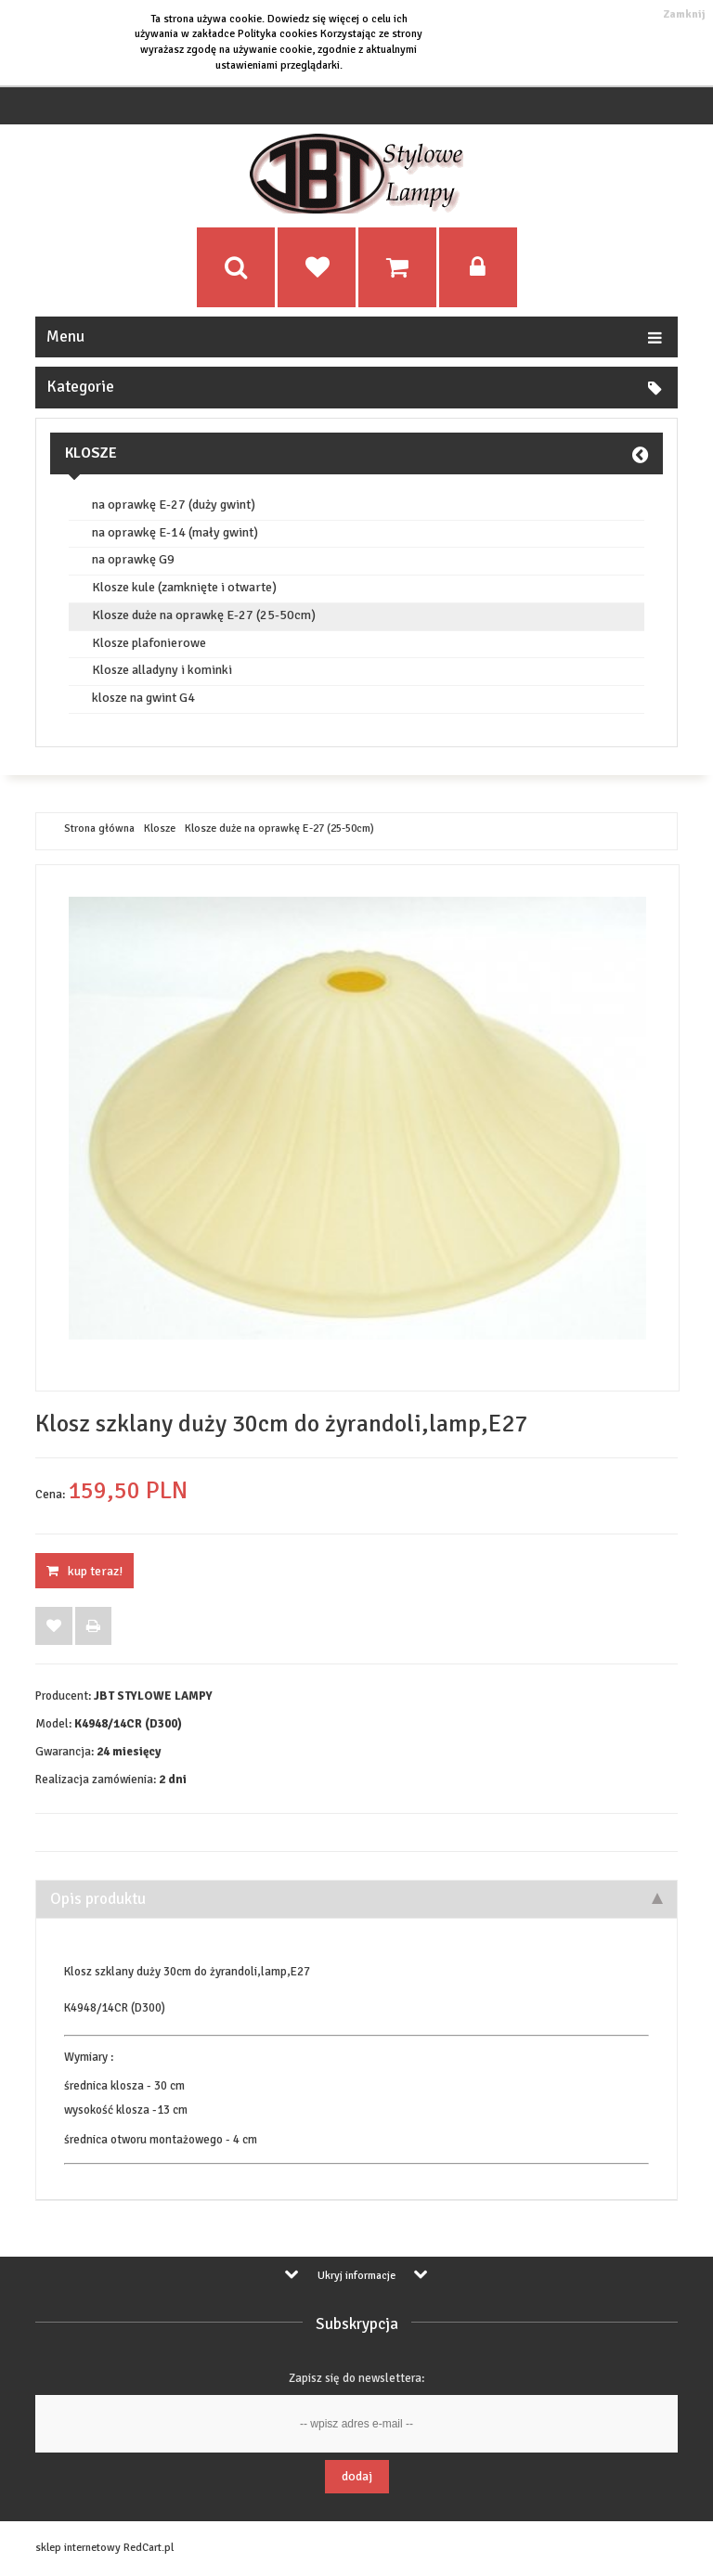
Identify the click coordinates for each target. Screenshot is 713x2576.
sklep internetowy (78, 2548)
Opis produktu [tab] (356, 1899)
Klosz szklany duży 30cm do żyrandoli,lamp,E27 (187, 1971)
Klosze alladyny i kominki (162, 670)
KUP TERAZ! (84, 1571)
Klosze (91, 453)
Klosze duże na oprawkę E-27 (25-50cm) (204, 615)
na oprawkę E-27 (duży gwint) (173, 505)
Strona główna (99, 828)
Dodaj (357, 2476)
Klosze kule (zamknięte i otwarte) (184, 587)
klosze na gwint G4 (143, 698)
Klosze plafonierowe (149, 643)
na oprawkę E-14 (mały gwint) (175, 532)
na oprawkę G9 (133, 559)
